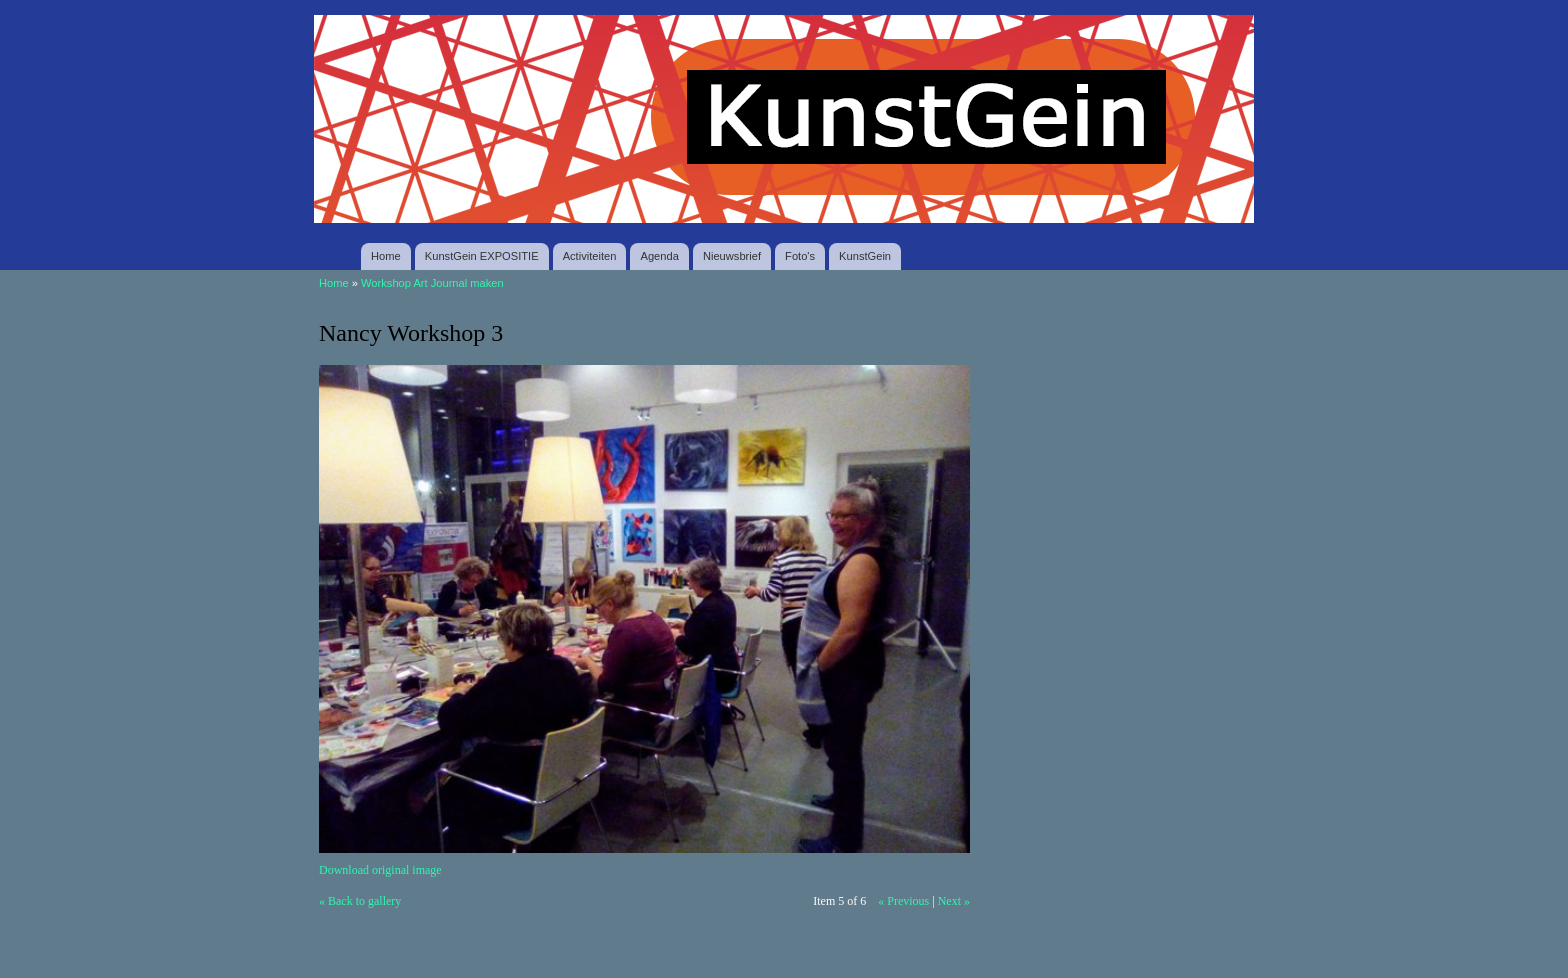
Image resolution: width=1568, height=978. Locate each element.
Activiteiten (590, 256)
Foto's (800, 256)
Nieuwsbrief (732, 256)
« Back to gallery (360, 901)
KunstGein (865, 256)
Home (386, 256)
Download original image (380, 870)
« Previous (903, 901)
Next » (954, 901)
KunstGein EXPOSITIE (482, 256)
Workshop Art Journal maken (432, 283)
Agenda (659, 256)
